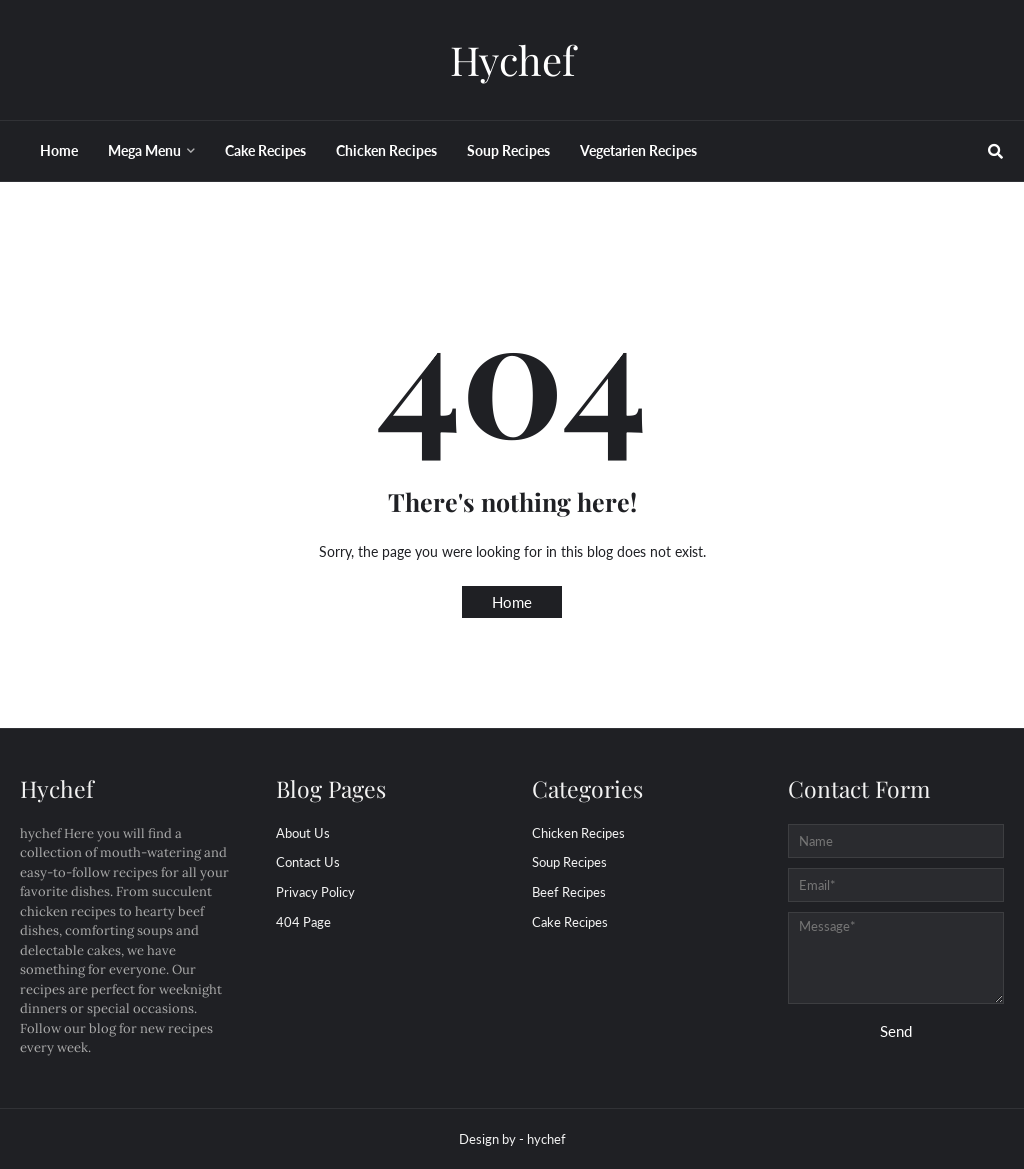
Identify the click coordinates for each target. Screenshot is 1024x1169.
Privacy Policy (315, 892)
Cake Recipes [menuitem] (265, 150)
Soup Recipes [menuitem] (508, 150)
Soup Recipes (569, 862)
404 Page (303, 922)
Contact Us (308, 862)
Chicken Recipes (578, 833)
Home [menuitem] (59, 150)
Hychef (512, 59)
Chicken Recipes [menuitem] (386, 150)
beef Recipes (569, 892)
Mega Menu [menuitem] (144, 150)
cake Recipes (570, 922)
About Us (303, 833)
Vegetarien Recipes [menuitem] (638, 150)
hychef (546, 1139)
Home (512, 602)
